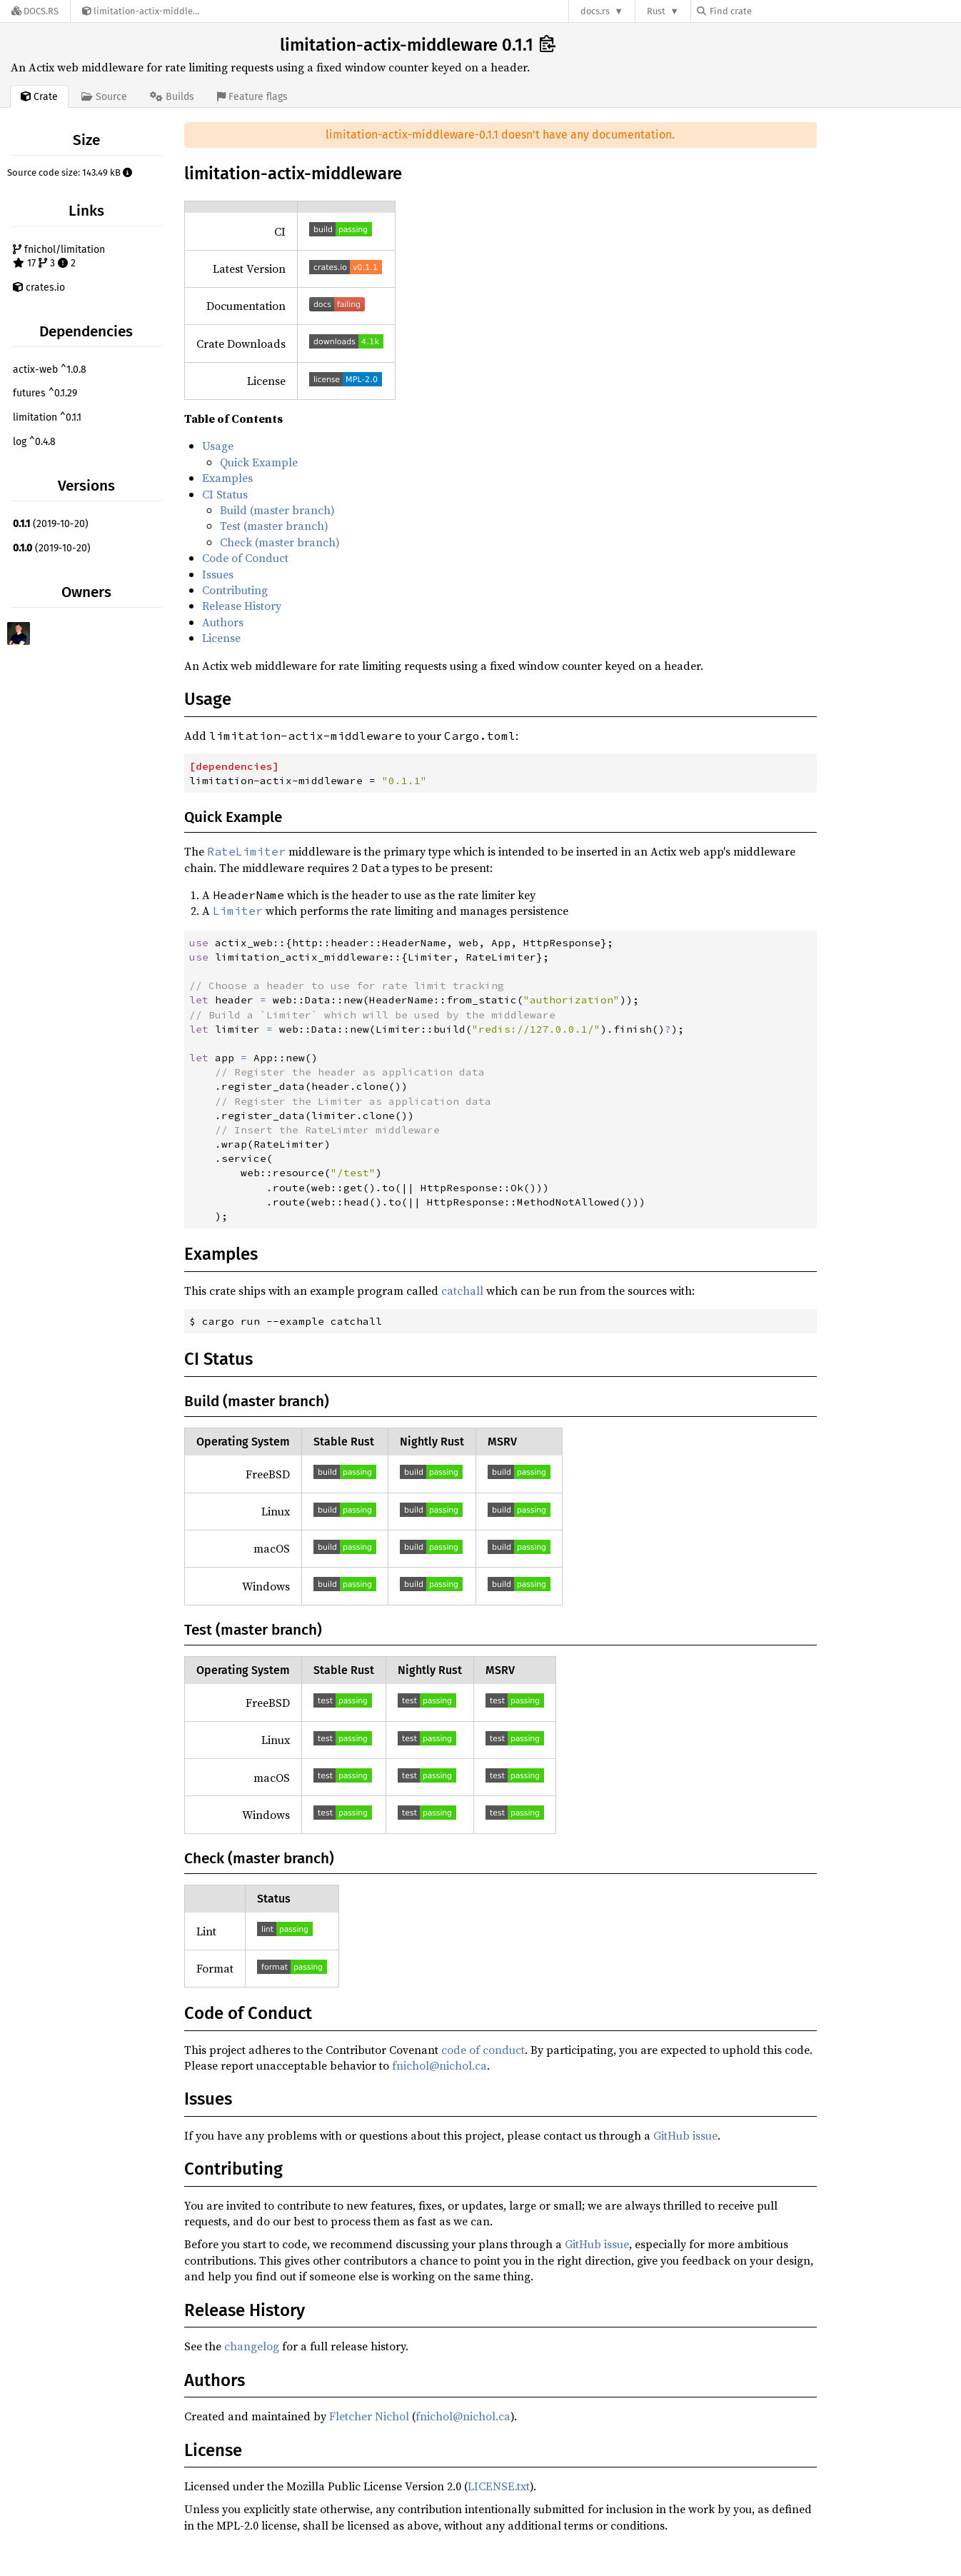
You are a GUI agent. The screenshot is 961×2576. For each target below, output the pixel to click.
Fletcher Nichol (369, 2416)
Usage (217, 445)
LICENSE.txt (499, 2486)
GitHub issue (685, 2135)
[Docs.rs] (35, 11)
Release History (241, 605)
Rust (656, 11)
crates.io (39, 287)
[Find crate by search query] (768, 11)
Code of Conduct (245, 558)
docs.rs (595, 11)
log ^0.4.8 (34, 442)
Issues (217, 574)
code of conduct (483, 2050)
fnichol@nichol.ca (439, 2065)
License (221, 638)
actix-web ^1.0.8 (49, 370)
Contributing (235, 590)
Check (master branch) (280, 542)
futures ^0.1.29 (45, 393)
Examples (227, 478)
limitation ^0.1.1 (47, 417)
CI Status (225, 494)
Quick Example (259, 462)
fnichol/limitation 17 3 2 (59, 257)
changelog (251, 2346)
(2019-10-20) (51, 524)
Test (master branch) (274, 525)
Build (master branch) (277, 510)
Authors (222, 622)
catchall (462, 1290)
